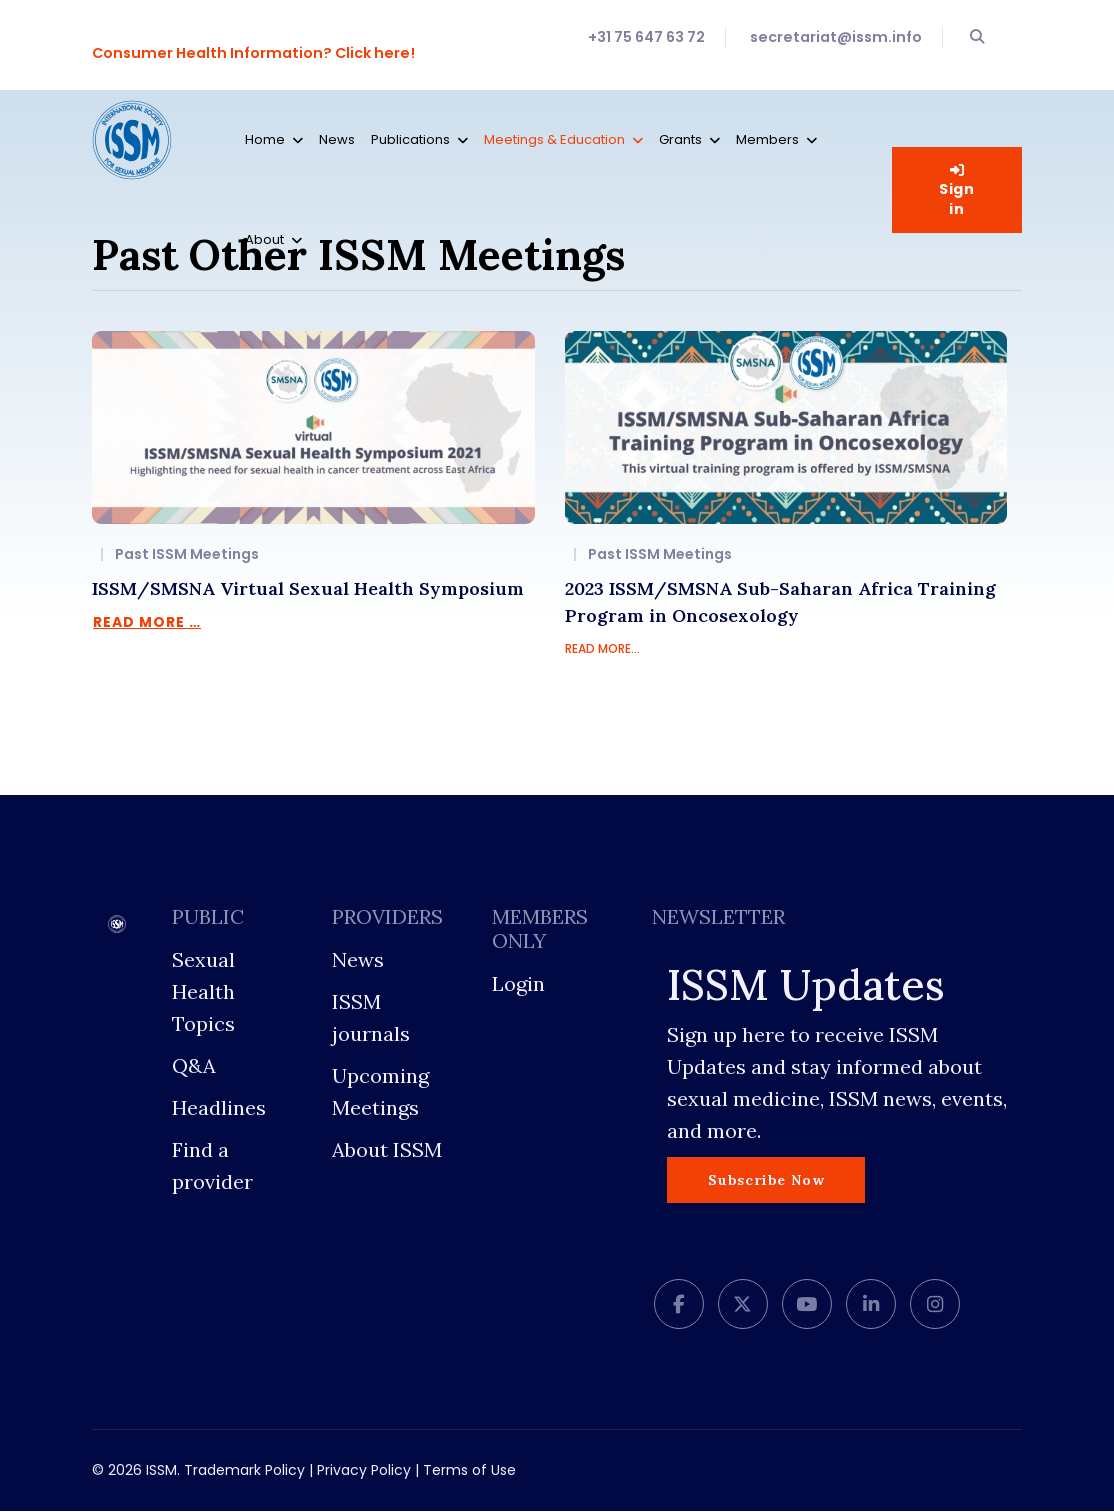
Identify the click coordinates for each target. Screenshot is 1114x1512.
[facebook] (679, 1305)
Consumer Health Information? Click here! (254, 53)
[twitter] (743, 1305)
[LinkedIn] (871, 1305)
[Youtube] (807, 1305)
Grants (680, 139)
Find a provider (212, 1166)
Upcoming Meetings (380, 1092)
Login (518, 984)
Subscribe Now (766, 1180)
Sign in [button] (957, 191)
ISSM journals (371, 1018)
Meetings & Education (554, 139)
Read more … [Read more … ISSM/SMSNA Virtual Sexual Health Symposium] (147, 622)
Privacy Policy (364, 1471)
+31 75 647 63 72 (646, 37)
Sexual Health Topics (203, 992)
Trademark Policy (244, 1471)
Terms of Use (469, 1471)
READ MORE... (602, 649)
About (264, 239)
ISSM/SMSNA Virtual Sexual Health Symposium (308, 589)
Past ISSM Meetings (187, 555)
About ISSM (387, 1150)
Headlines (219, 1108)
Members (767, 139)
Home (265, 139)
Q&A (194, 1066)
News (337, 139)
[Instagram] (935, 1305)
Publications (410, 139)
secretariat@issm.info (836, 37)
